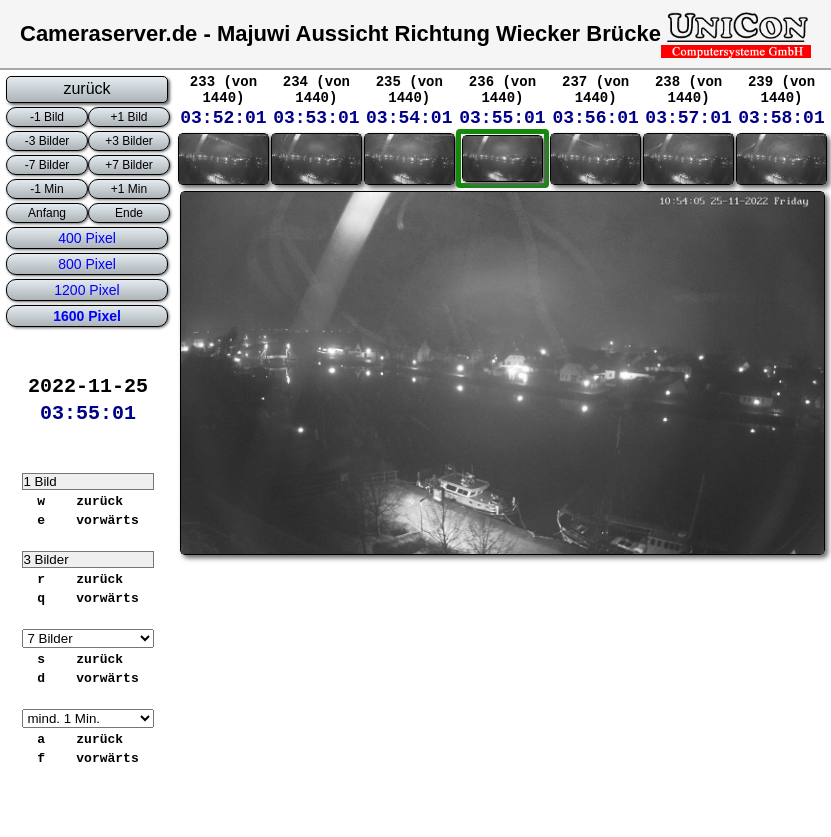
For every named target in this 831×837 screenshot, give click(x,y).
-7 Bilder (47, 165)
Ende (129, 213)
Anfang (47, 213)
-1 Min (46, 189)
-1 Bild (47, 117)
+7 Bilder (129, 165)
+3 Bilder (129, 141)
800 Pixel (87, 264)
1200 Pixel (86, 290)
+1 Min (129, 189)
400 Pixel (87, 238)
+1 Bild (128, 117)
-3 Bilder (47, 141)
